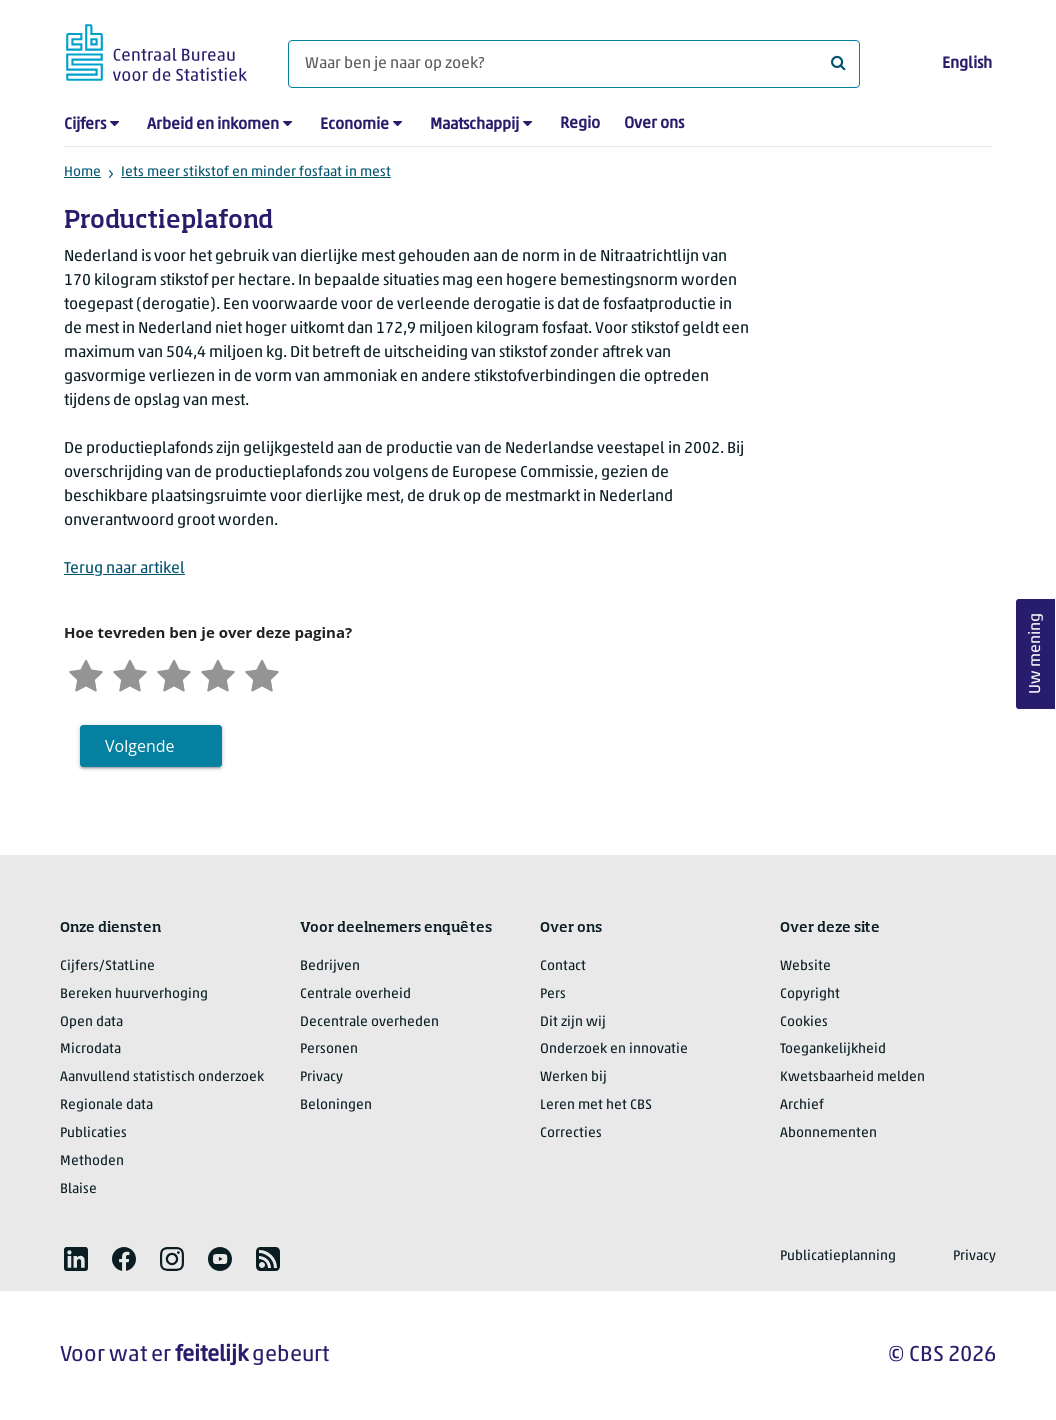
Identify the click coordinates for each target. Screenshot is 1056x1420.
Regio (580, 124)
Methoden (92, 1161)
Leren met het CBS (596, 1105)
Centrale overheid (355, 994)
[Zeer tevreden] (262, 673)
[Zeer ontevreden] (86, 673)
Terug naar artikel (124, 569)
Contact (563, 966)
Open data (91, 1022)
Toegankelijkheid (833, 1049)
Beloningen (336, 1105)
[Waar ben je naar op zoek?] (574, 64)
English (967, 64)
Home (82, 172)
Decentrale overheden (369, 1022)
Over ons (654, 124)
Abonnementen (828, 1133)
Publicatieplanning (838, 1256)
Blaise (78, 1189)
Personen (329, 1049)
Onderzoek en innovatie (614, 1049)
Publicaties (93, 1133)
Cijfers (85, 125)
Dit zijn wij (573, 1022)
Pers (553, 994)
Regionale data (106, 1105)
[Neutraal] (174, 673)
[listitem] (76, 1259)
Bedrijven (330, 966)
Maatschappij (474, 125)
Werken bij (573, 1077)
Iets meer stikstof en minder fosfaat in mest (256, 172)
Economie (354, 125)
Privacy (321, 1077)
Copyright (810, 994)
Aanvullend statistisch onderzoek (162, 1077)
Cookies (804, 1022)
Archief (802, 1105)
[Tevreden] (218, 673)
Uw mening (1036, 654)
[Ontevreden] (130, 673)
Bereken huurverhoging (134, 994)
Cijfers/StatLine (107, 966)
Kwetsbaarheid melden (852, 1077)
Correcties (571, 1133)
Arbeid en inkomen (213, 125)
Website (805, 966)
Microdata (90, 1049)
